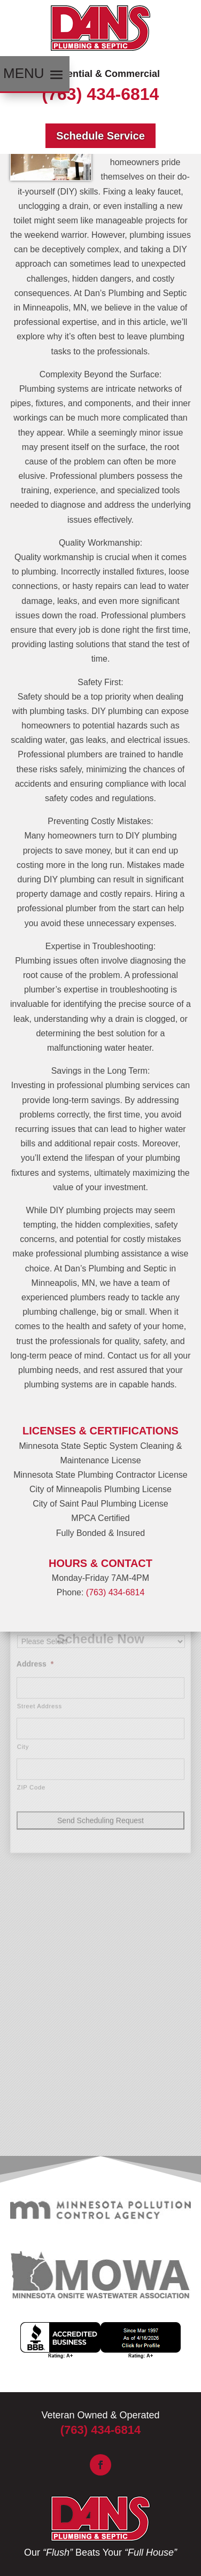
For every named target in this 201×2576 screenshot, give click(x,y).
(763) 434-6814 (100, 94)
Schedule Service (100, 136)
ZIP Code (31, 1672)
